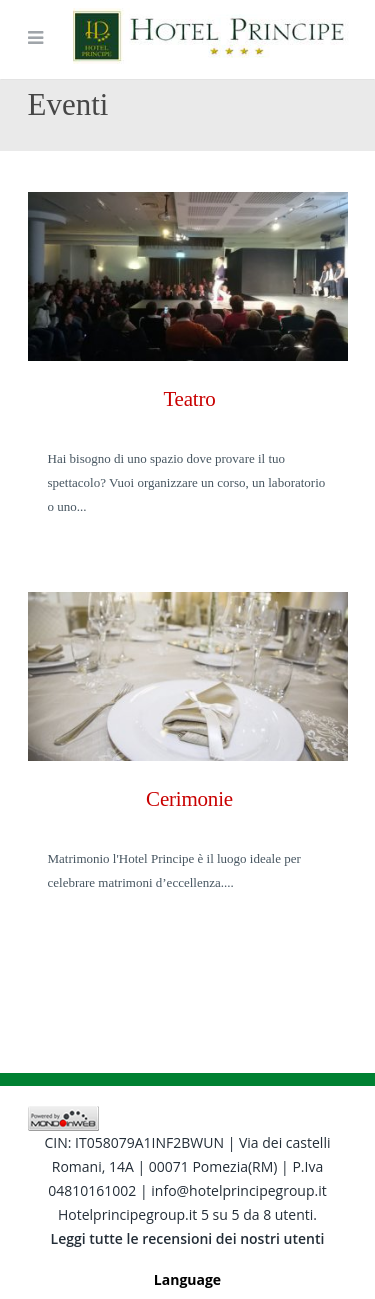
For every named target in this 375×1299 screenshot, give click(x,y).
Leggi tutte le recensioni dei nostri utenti (188, 1238)
